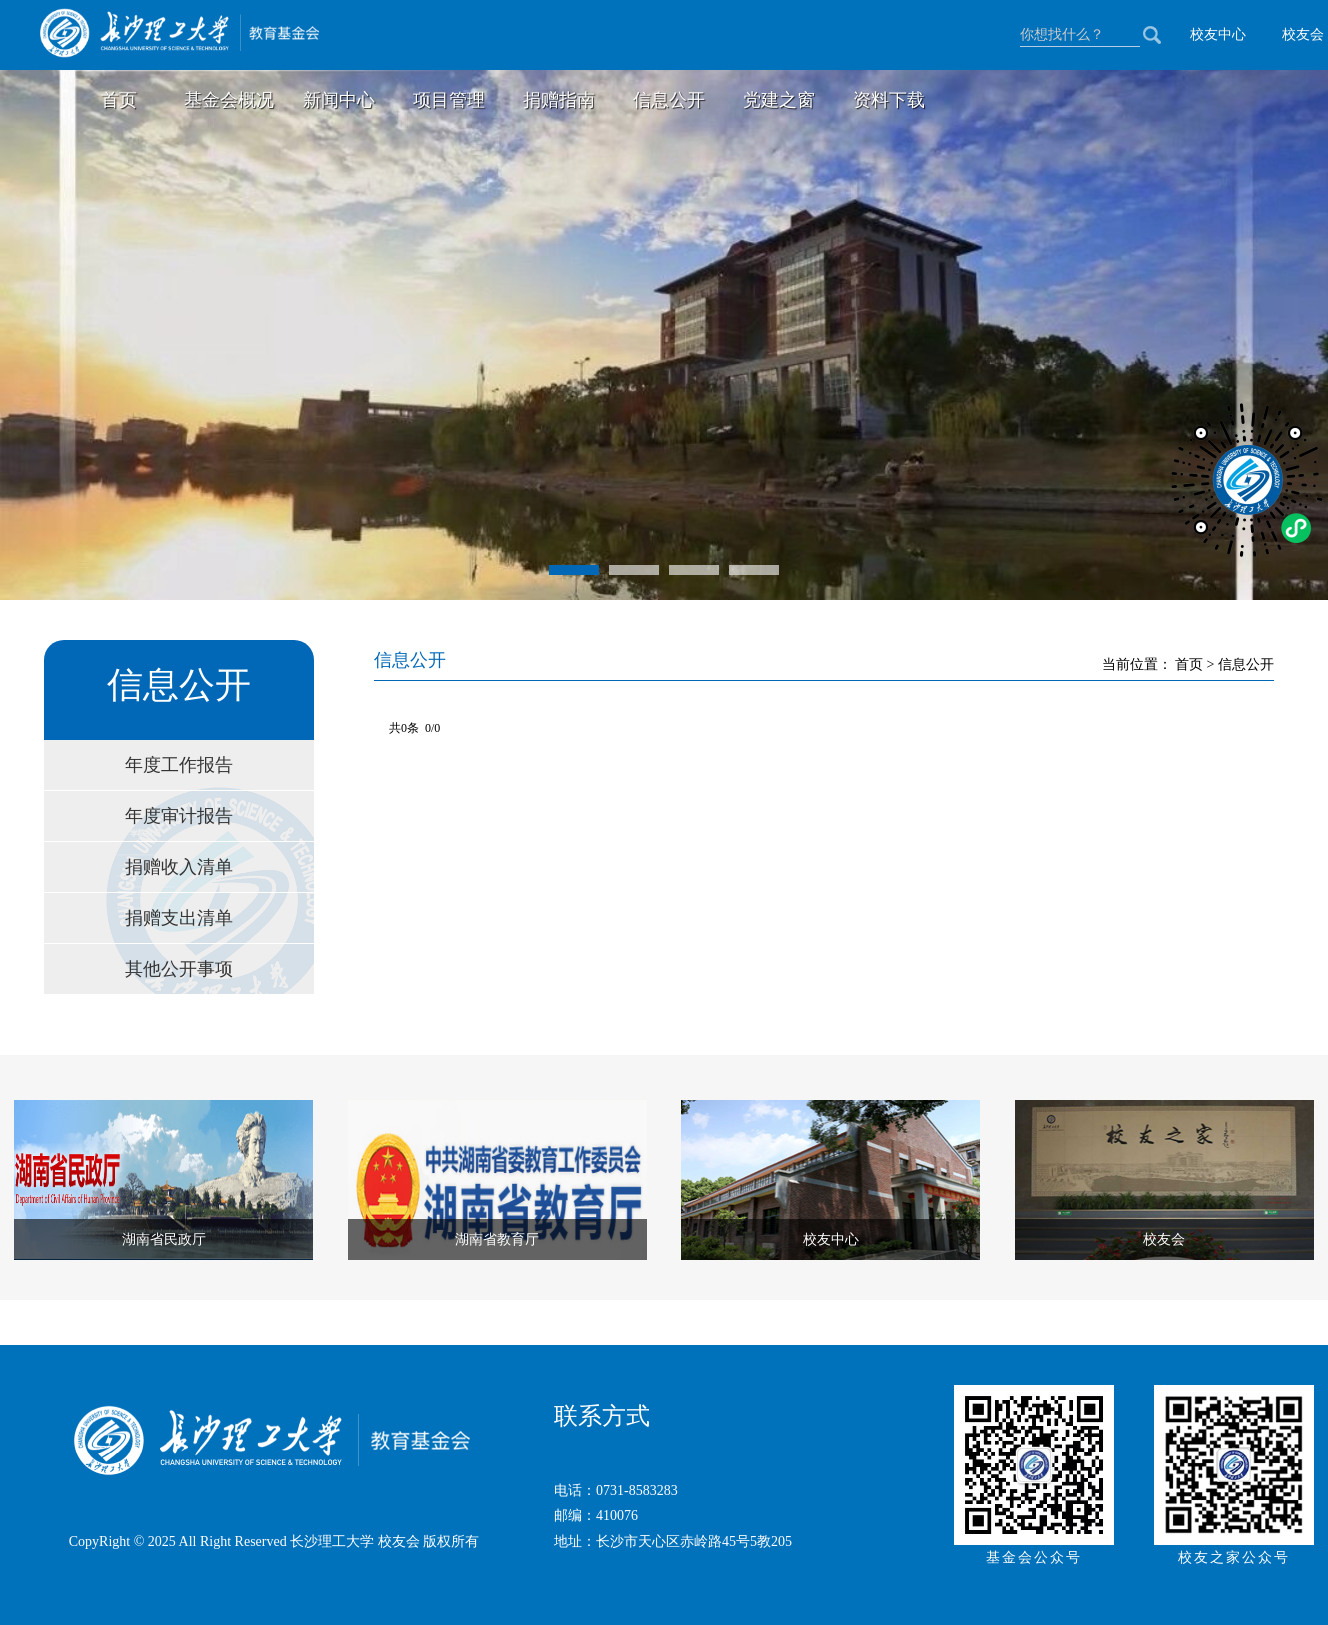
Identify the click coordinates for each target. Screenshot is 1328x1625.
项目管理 (449, 100)
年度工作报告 (179, 765)
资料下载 (889, 100)
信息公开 (669, 100)
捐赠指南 (559, 100)
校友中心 (1218, 34)
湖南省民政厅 (164, 1239)
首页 (119, 100)
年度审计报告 (179, 816)
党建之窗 (779, 100)
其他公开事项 (179, 969)
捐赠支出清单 (179, 918)
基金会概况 (229, 100)
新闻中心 (339, 100)
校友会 (1303, 34)
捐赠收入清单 (179, 867)
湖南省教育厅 (497, 1239)
